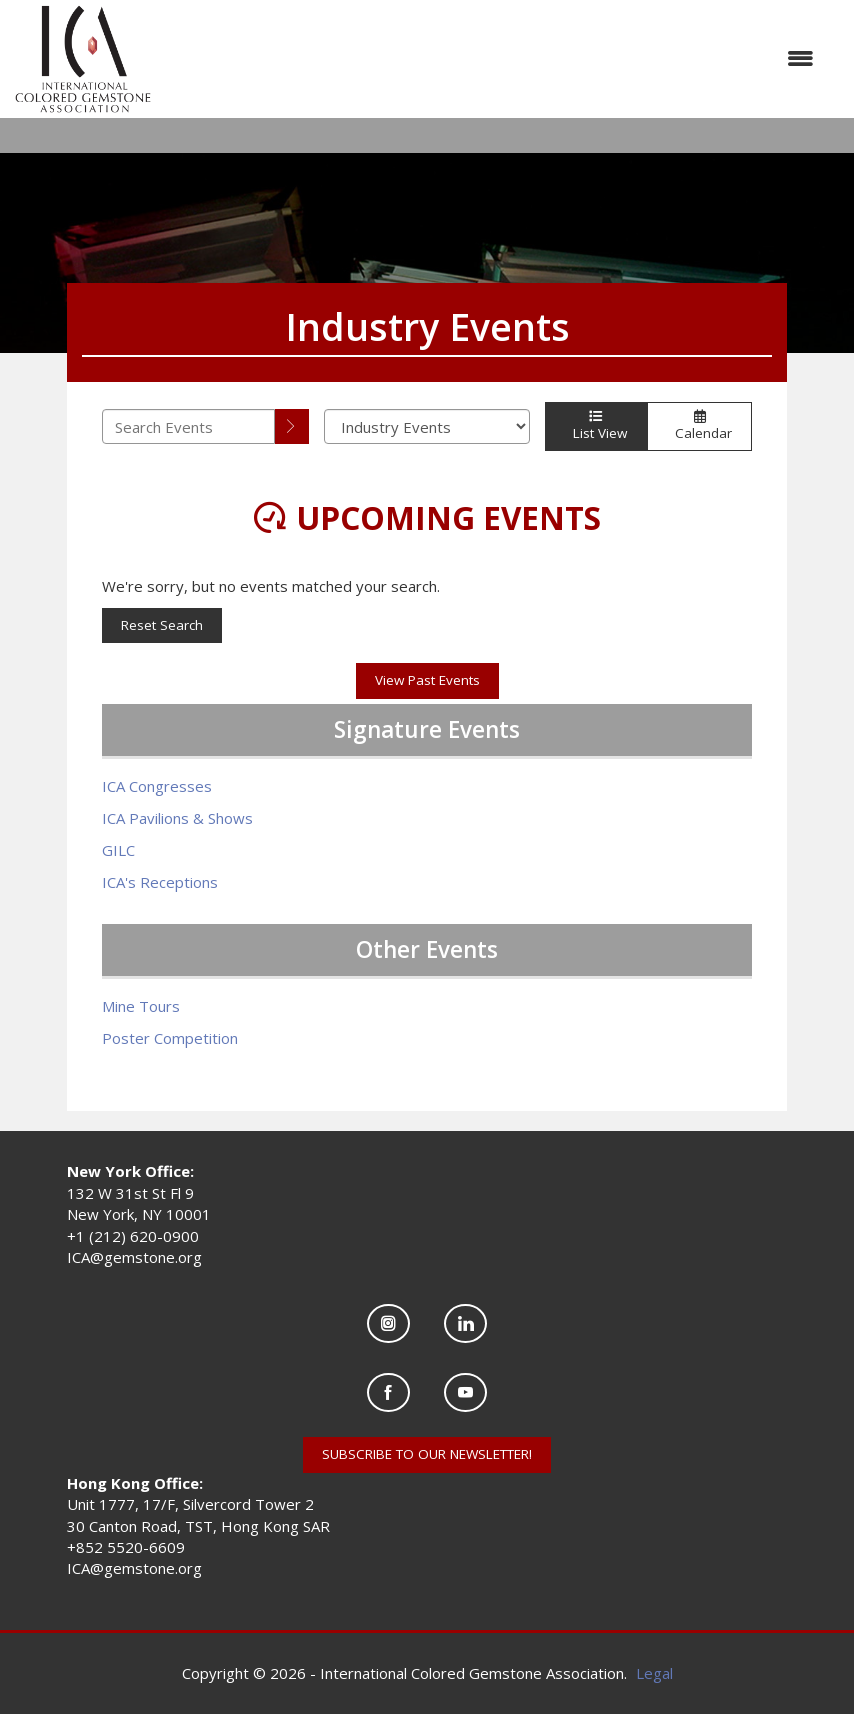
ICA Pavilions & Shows (177, 818)
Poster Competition (170, 1038)
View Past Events (427, 680)
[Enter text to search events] (188, 426)
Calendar (699, 426)
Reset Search (162, 625)
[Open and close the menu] (492, 58)
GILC (118, 850)
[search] (292, 426)
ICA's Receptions (160, 882)
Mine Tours (141, 1006)
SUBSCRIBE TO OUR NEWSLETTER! (427, 1454)
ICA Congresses (157, 786)
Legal (654, 1673)
